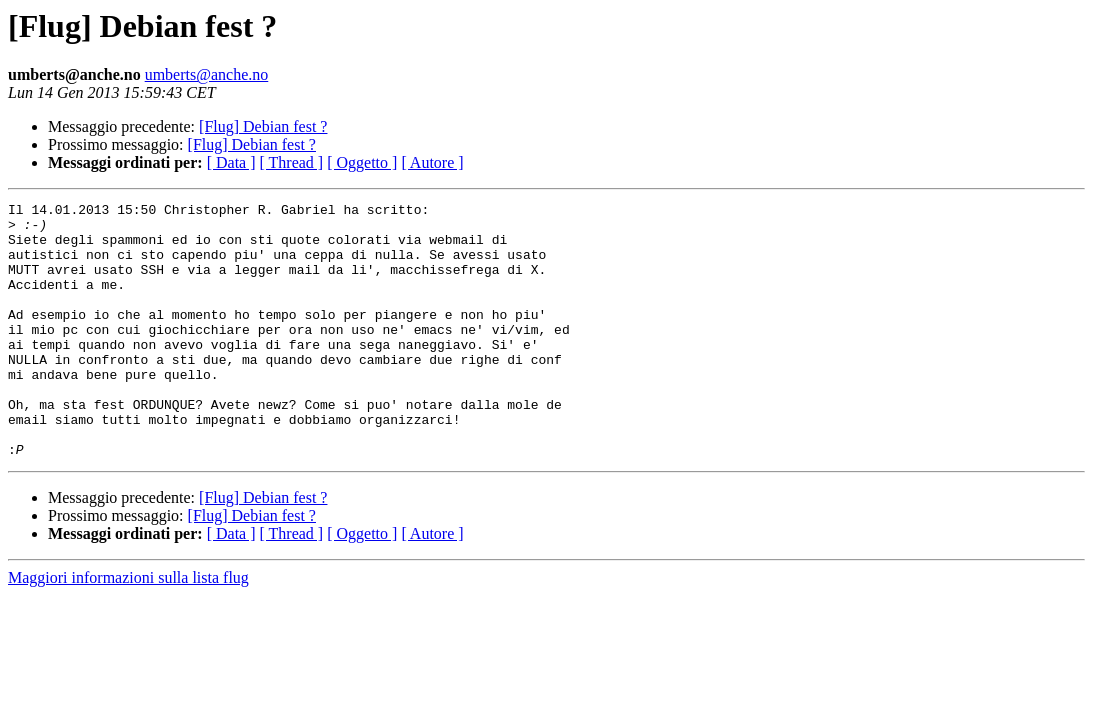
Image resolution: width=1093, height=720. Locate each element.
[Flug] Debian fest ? (263, 126)
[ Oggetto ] (362, 162)
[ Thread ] (292, 162)
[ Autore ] (432, 162)
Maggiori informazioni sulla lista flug (128, 628)
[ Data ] (231, 162)
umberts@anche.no (207, 74)
